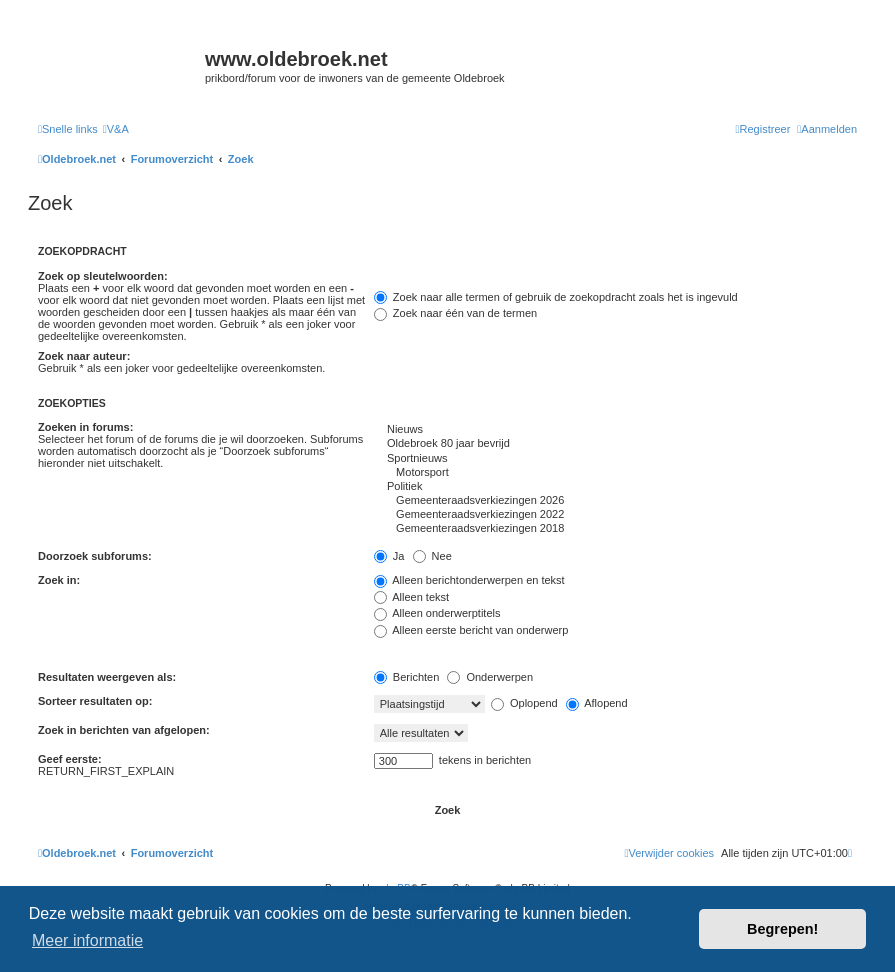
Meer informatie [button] (87, 940)
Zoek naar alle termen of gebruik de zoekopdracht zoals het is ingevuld (556, 297)
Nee (432, 556)
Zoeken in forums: (85, 427)
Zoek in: (59, 580)
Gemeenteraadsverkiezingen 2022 (615, 515)
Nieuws (615, 430)
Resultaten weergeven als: (107, 677)
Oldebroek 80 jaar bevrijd (615, 444)
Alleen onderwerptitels (437, 613)
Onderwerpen (490, 677)
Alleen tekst (411, 597)
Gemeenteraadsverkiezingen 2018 (615, 529)
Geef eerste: (70, 759)
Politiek (615, 487)
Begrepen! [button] (782, 929)
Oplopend (524, 703)
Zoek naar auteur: (84, 356)
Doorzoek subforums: (95, 556)
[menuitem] (116, 129)
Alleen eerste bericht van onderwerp (471, 630)
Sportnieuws (615, 459)
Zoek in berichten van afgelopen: (124, 730)
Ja (389, 556)
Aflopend (597, 703)
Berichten (407, 677)
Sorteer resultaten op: (95, 701)
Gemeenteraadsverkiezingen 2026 (615, 501)
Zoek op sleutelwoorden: (103, 276)
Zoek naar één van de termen (455, 313)
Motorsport (615, 473)
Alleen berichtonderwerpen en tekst (469, 580)
